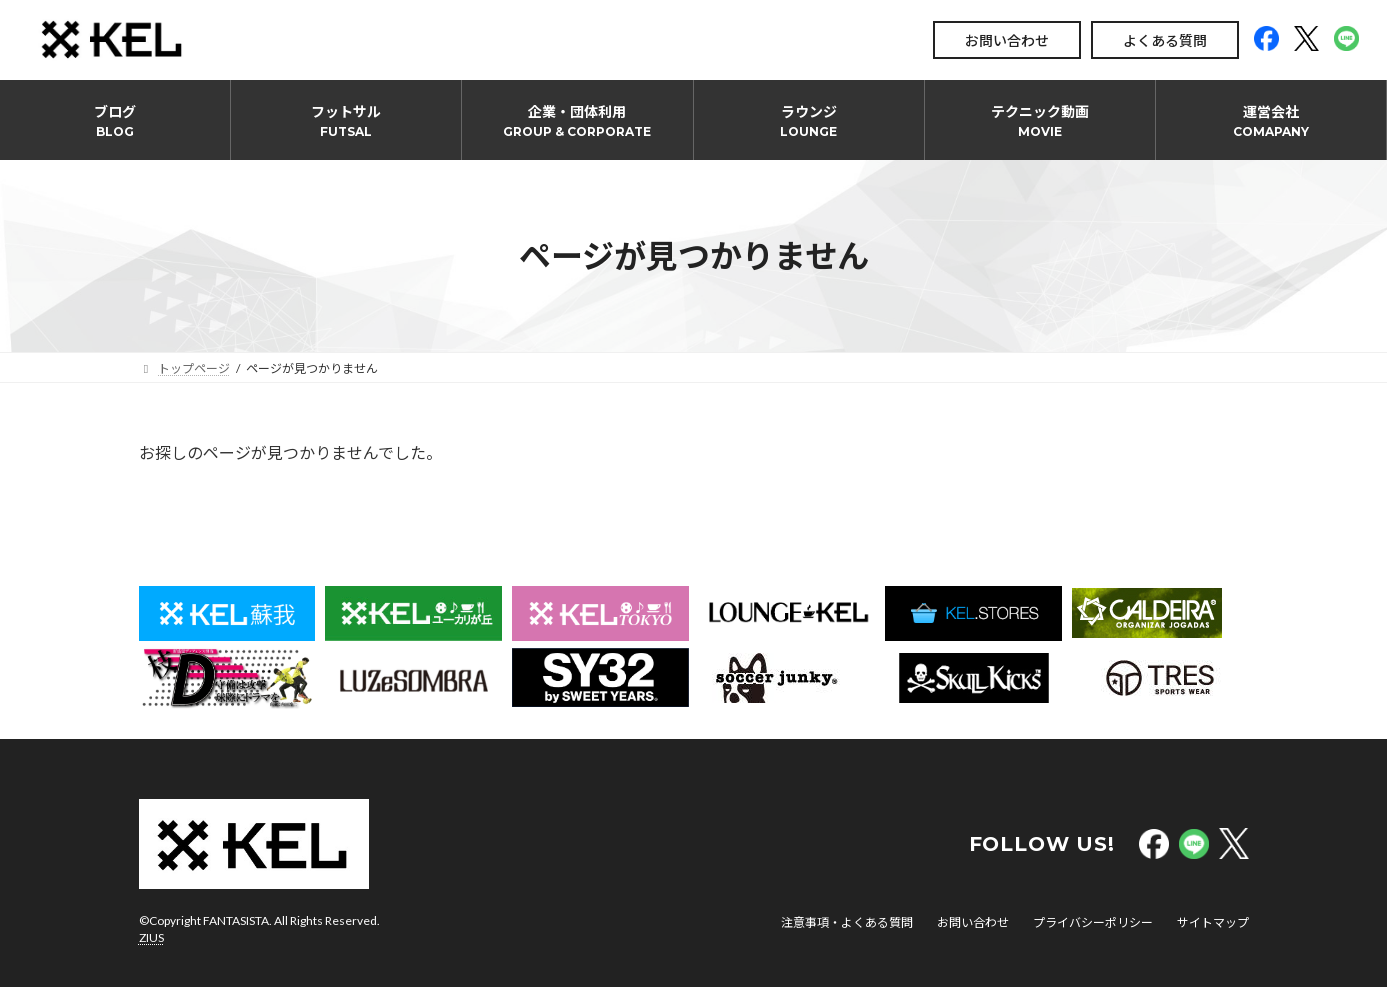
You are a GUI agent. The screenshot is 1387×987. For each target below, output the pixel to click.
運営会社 (1271, 121)
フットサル (346, 121)
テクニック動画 (1040, 121)
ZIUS (151, 937)
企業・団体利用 (577, 121)
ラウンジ (808, 121)
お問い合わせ (1007, 40)
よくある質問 (1165, 40)
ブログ (115, 121)
